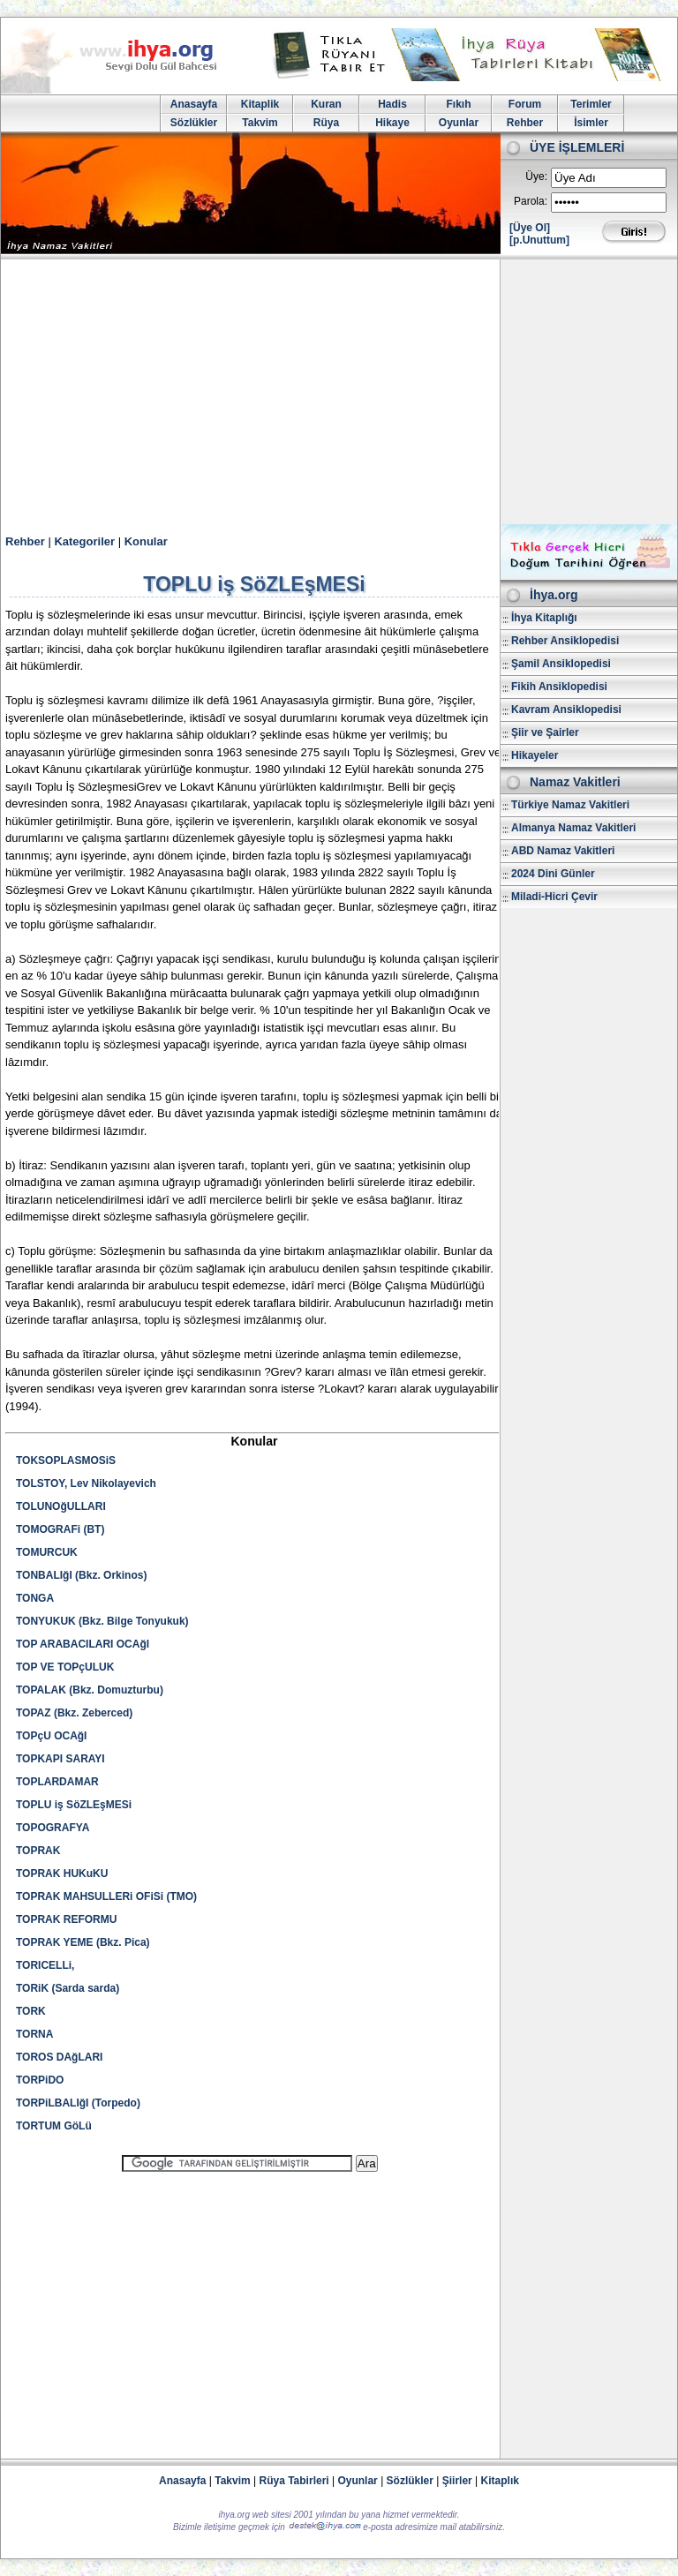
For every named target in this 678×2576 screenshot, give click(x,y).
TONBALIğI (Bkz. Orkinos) (81, 1575)
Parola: (530, 201)
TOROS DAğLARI (59, 2057)
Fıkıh (458, 104)
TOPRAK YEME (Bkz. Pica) (83, 1942)
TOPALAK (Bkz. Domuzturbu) (89, 1690)
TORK (31, 2011)
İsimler (591, 122)
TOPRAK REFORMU (66, 1919)
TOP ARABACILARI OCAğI (82, 1644)
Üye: (536, 176)
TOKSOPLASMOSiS (66, 1460)
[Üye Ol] (529, 228)
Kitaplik (260, 104)
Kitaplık (500, 2481)
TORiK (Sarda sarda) (67, 1988)
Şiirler (457, 2481)
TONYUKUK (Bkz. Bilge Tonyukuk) (102, 1621)
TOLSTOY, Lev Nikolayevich (86, 1483)
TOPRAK (38, 1850)
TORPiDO (40, 2080)
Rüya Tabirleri (294, 2481)
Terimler (590, 104)
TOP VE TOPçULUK (65, 1667)
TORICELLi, (45, 1965)
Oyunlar (458, 122)
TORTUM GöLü (54, 2126)
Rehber (525, 122)
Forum (524, 104)
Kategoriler (84, 541)
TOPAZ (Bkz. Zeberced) (74, 1713)
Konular (146, 541)
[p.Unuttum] (539, 240)
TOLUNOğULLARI (61, 1506)
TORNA (34, 2034)
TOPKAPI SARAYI (60, 1759)
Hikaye (392, 122)
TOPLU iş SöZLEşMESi (74, 1805)
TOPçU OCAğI (51, 1736)
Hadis (392, 104)
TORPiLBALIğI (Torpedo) (78, 2103)
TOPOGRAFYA (52, 1827)
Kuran (326, 104)
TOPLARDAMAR (57, 1782)
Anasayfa (193, 104)
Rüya (326, 122)
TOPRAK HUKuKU (62, 1873)
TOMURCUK (47, 1552)
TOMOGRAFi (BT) (60, 1529)
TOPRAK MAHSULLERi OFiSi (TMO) (106, 1896)
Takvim (259, 122)
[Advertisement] (339, 391)
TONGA (35, 1598)
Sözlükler (193, 122)
